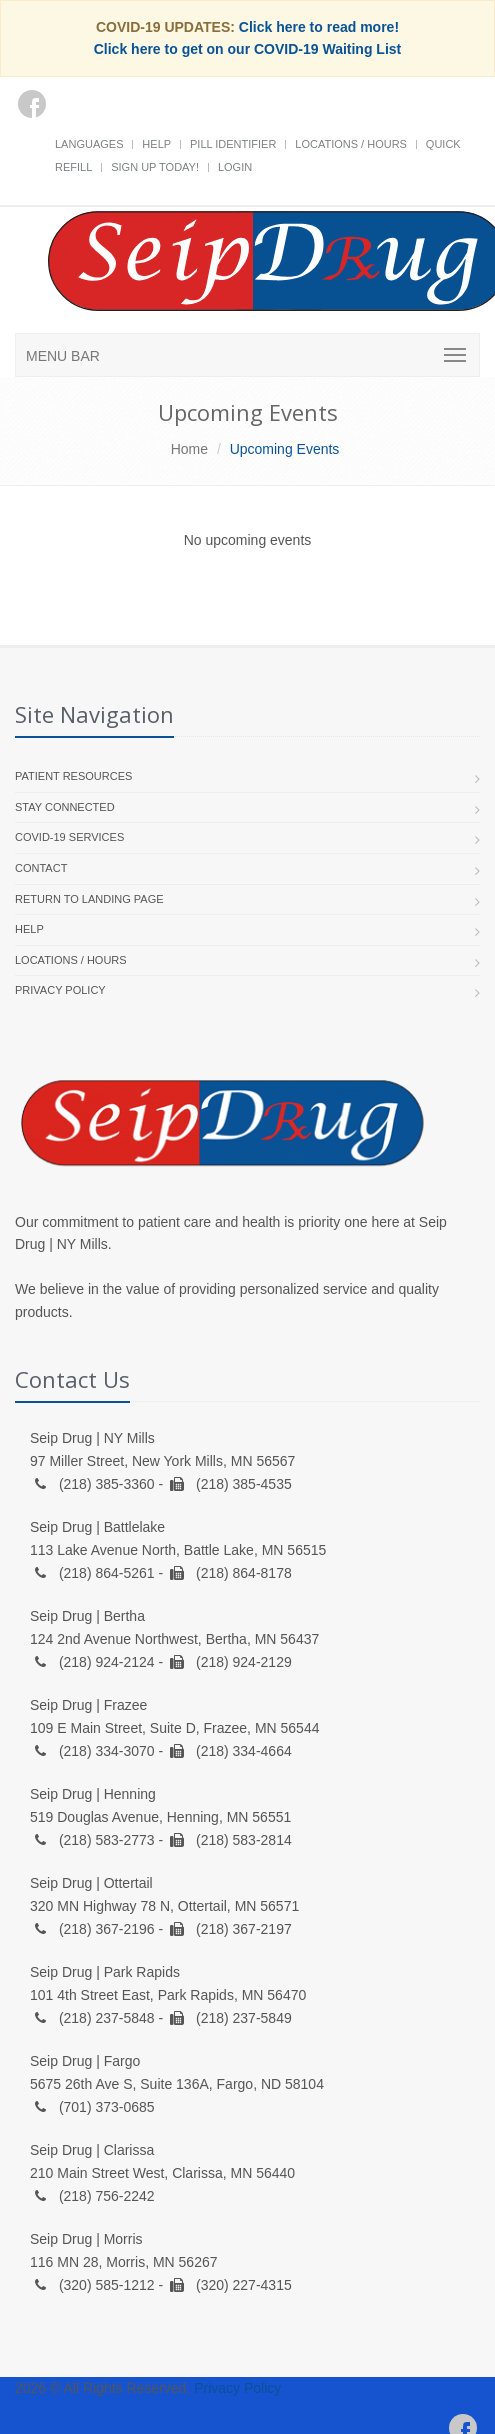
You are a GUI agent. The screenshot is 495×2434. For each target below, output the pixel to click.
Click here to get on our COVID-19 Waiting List (248, 49)
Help (156, 144)
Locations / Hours (351, 144)
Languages (89, 144)
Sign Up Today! (155, 167)
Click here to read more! (319, 27)
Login (235, 167)
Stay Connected (65, 807)
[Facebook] (32, 104)
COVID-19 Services (69, 837)
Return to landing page (89, 899)
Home (189, 449)
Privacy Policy (60, 990)
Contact (41, 868)
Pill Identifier (233, 144)
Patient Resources (73, 776)
